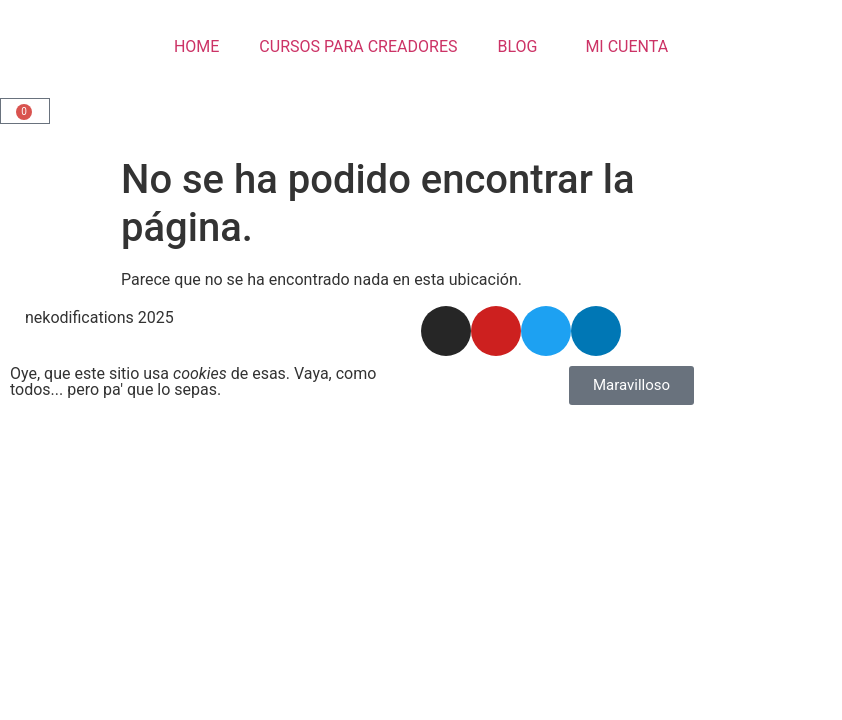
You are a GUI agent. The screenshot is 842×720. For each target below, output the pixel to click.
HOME (196, 46)
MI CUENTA (622, 46)
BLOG (517, 46)
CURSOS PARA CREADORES (358, 46)
